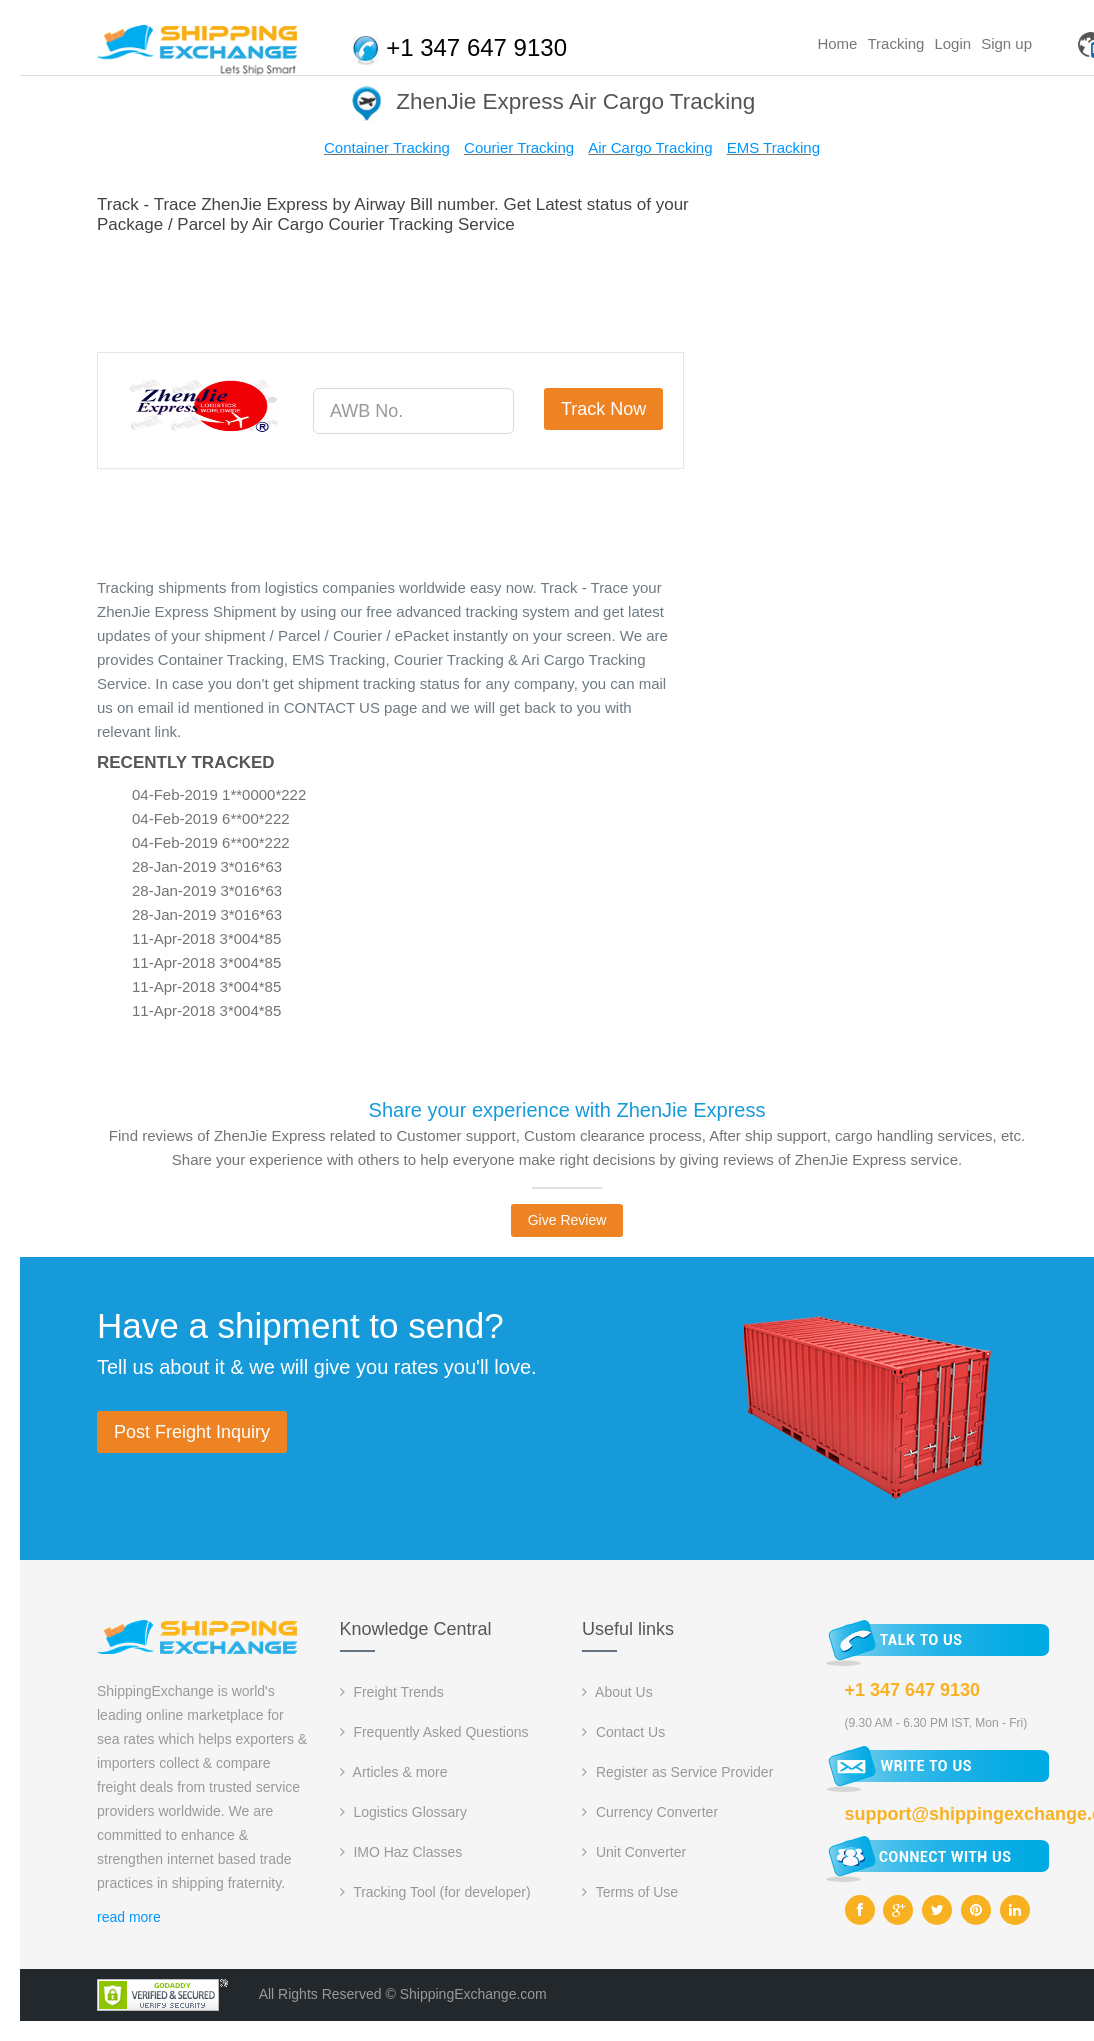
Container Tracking (387, 147)
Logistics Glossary (403, 1812)
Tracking (895, 43)
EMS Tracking (773, 147)
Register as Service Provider (677, 1772)
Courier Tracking (519, 147)
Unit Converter (634, 1852)
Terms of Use (630, 1892)
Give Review (567, 1220)
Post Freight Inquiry (192, 1432)
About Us (617, 1692)
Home (837, 43)
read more (129, 1917)
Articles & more (394, 1772)
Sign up (1006, 43)
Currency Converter (650, 1812)
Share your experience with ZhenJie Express (567, 1110)
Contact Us (623, 1732)
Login (952, 43)
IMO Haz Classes (401, 1852)
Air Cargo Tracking (650, 147)
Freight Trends (392, 1692)
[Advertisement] (461, 290)
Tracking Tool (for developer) (435, 1892)
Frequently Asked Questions (434, 1732)
